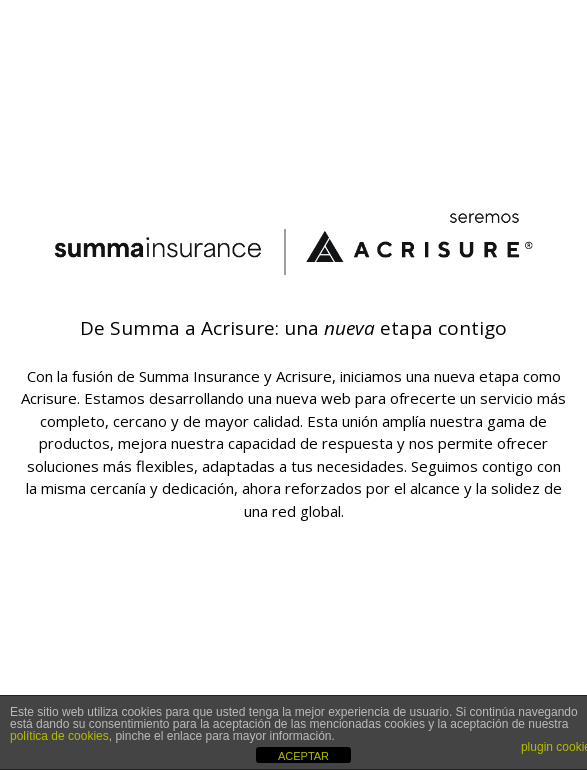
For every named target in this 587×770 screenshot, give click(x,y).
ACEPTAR (303, 756)
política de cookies (59, 736)
